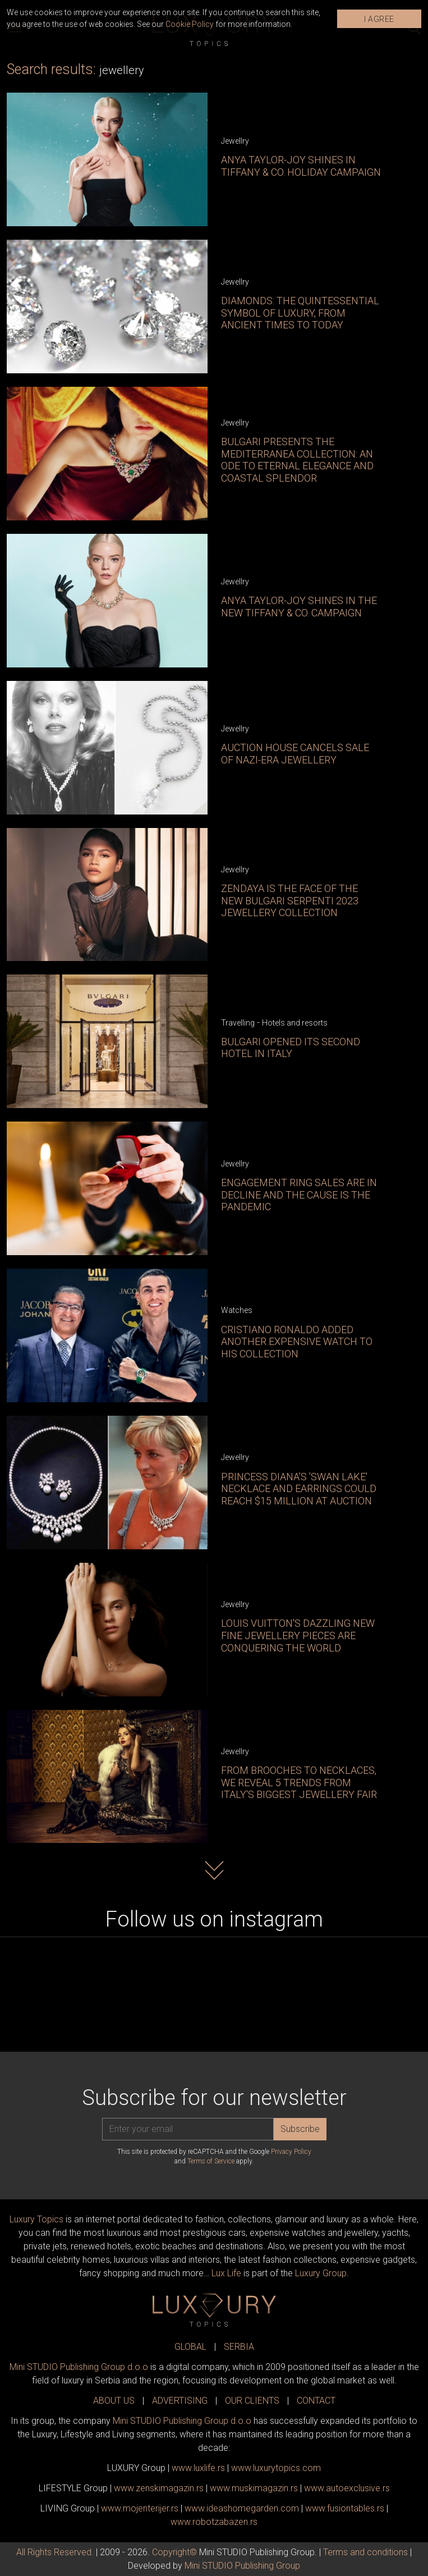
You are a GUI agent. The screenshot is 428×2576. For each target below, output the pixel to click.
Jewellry (235, 140)
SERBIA (239, 2346)
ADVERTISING (180, 2400)
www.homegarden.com (242, 2508)
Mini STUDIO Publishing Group (242, 2565)
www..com (276, 2468)
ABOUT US (114, 2400)
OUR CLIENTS (252, 2400)
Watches (236, 1310)
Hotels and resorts (295, 1022)
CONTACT (316, 2400)
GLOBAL (190, 2346)
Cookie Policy (189, 24)
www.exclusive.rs (347, 2488)
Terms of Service (210, 2161)
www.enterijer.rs (139, 2508)
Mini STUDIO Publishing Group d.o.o (79, 2367)
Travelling (238, 1022)
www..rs (198, 2468)
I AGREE (379, 19)
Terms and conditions (365, 2552)
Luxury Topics (36, 2219)
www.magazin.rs (159, 2488)
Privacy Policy (291, 2152)
